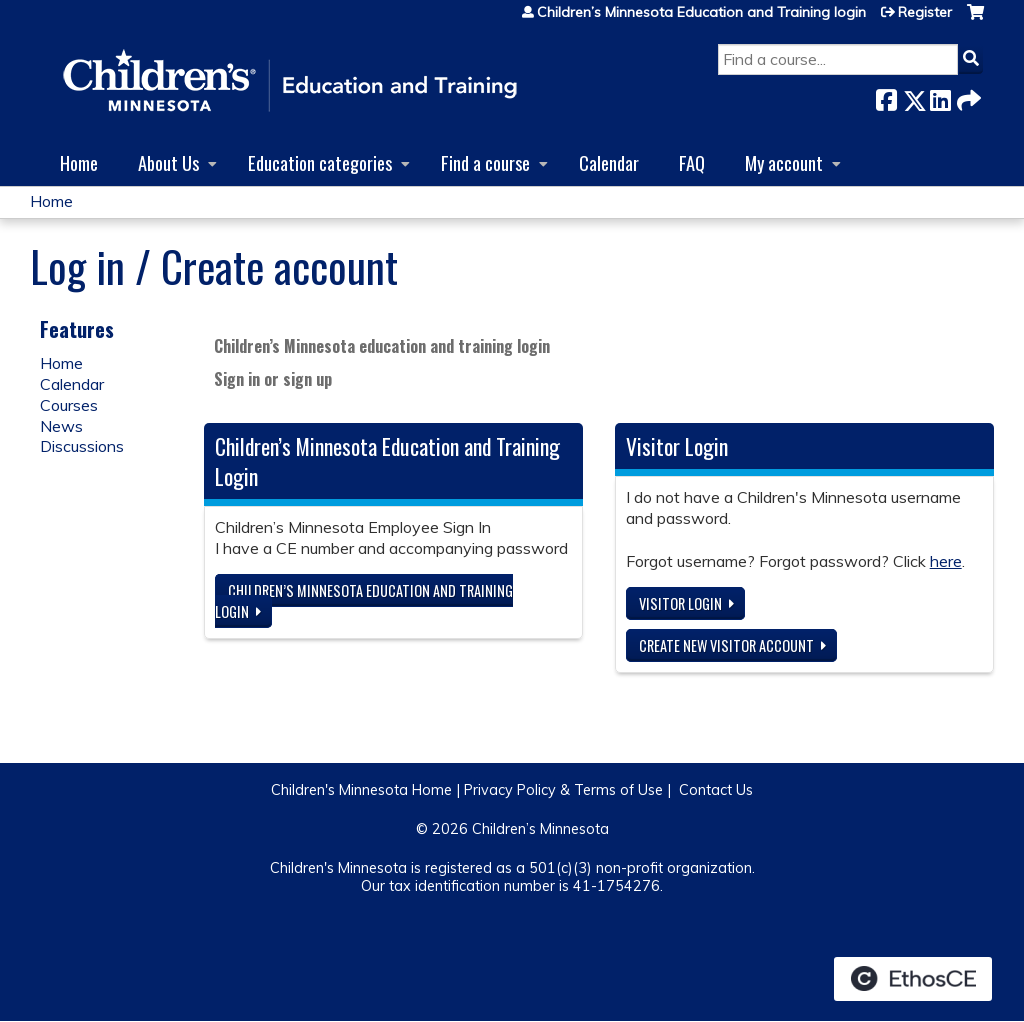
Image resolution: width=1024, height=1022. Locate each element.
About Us (168, 162)
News (61, 426)
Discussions (82, 446)
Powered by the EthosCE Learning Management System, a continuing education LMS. (913, 979)
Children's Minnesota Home (361, 790)
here (946, 561)
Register (925, 12)
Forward (967, 96)
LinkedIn (940, 96)
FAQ (692, 162)
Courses (69, 405)
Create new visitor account (726, 645)
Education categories (320, 162)
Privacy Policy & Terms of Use (563, 790)
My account (784, 162)
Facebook (886, 96)
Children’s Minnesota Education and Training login (701, 12)
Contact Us (716, 790)
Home (79, 162)
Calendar (609, 162)
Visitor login (680, 603)
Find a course (485, 162)
